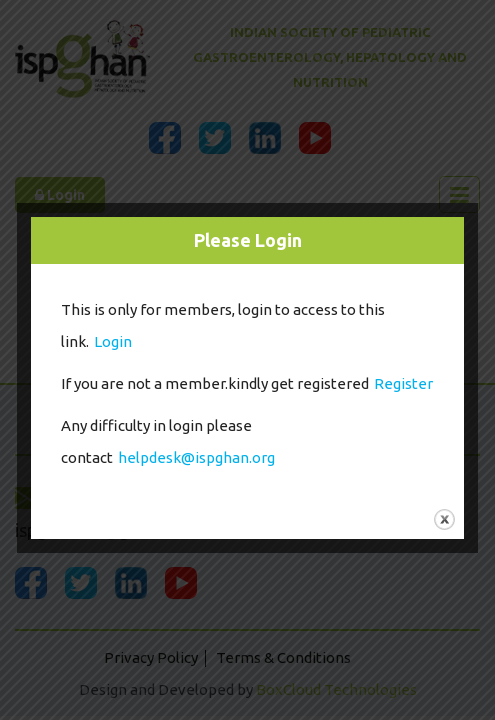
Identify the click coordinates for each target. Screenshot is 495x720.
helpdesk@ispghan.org (196, 457)
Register (403, 383)
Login (113, 341)
